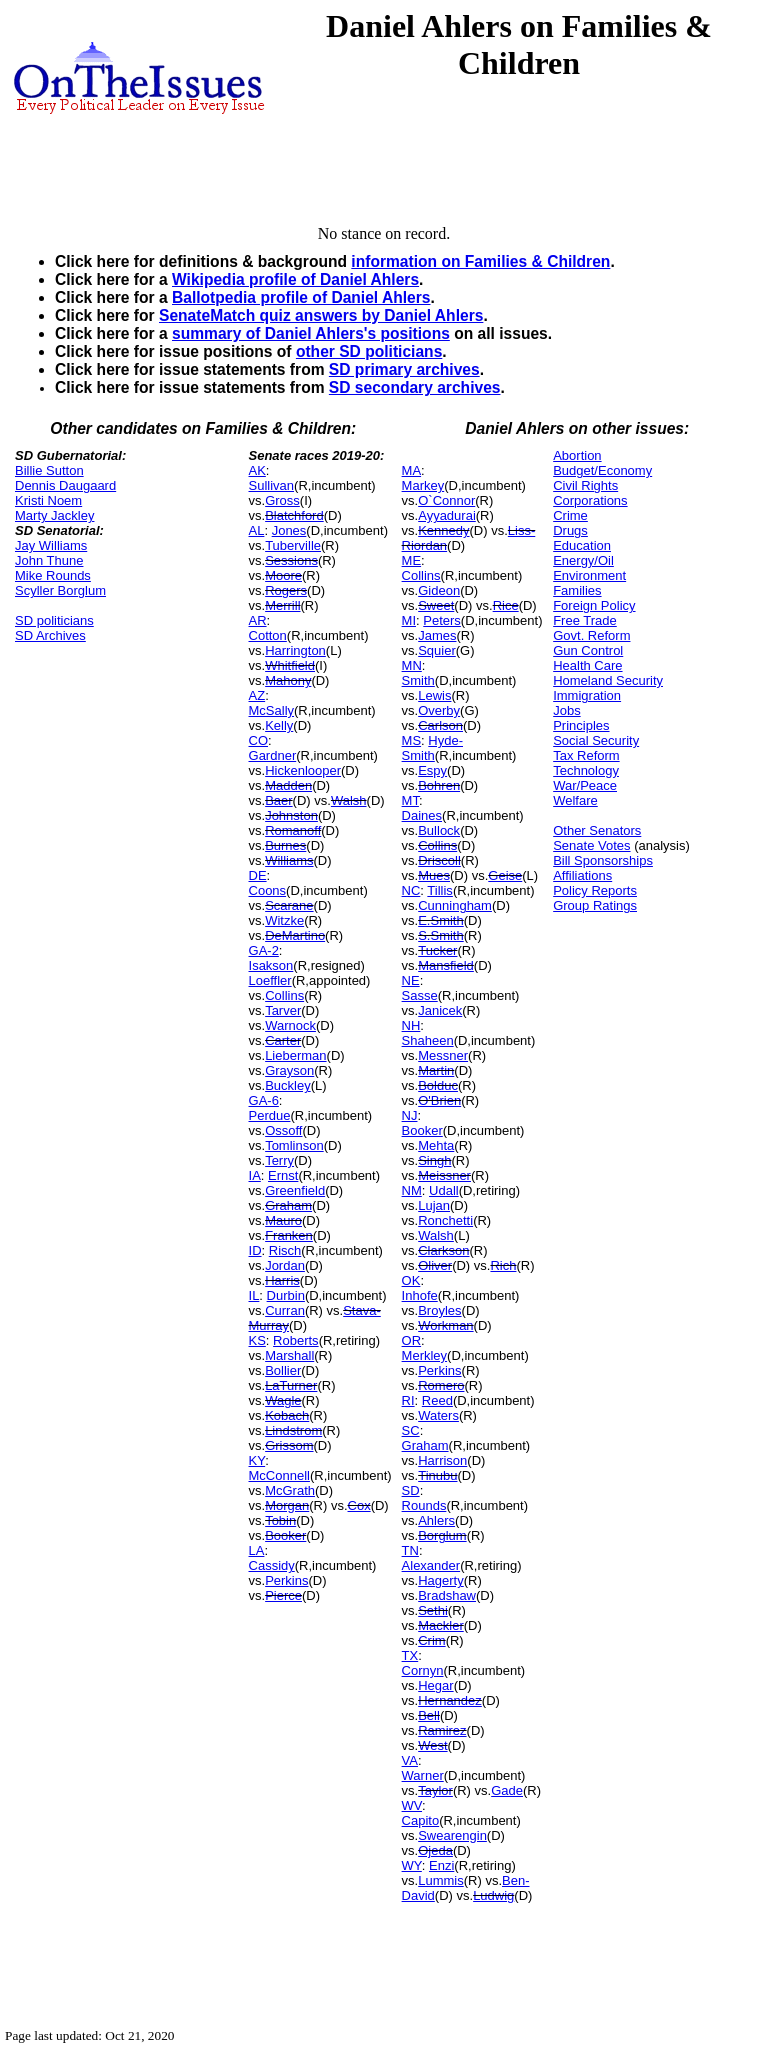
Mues (434, 875)
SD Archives (50, 635)
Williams (289, 860)
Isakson (271, 965)
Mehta (436, 1145)
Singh (434, 1160)
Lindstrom (293, 1430)
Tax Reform (586, 755)
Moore (283, 575)
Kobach (287, 1415)
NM (412, 1190)
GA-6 (264, 1100)
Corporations (590, 500)
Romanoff (293, 830)
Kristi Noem (48, 500)
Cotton (268, 635)
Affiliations (582, 875)
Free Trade (585, 620)
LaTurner (291, 1385)
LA (257, 1550)
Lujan (434, 1205)
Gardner (273, 755)
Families (577, 590)
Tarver (283, 1010)
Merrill (282, 605)
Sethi (433, 1610)
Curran (285, 1310)
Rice (506, 605)
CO (259, 740)
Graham (288, 1205)
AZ (257, 695)
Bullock (439, 830)
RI (408, 1400)
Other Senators (597, 830)
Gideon (439, 590)
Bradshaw (447, 1595)
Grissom (289, 1445)
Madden (288, 785)
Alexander (431, 1565)
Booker (285, 1535)
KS (257, 1340)
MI (409, 620)
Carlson (440, 725)
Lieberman (295, 1055)
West (432, 1745)
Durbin (286, 1295)
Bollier (283, 1370)
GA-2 (264, 950)
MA (412, 470)
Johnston (291, 815)
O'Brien (439, 1100)
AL (257, 530)
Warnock (290, 1025)
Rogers (286, 590)
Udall (444, 1190)
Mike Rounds (53, 575)
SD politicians (54, 620)
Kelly (279, 725)
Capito (421, 1820)
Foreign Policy (594, 605)
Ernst (283, 1175)
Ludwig (493, 1895)
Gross (282, 500)
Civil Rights (585, 485)
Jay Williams (51, 545)
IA (255, 1175)
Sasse (420, 995)
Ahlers (436, 1520)
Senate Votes (591, 845)
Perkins (286, 1580)
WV (412, 1805)
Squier (437, 650)
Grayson (289, 1070)
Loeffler (270, 980)
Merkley (425, 1355)
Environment (589, 575)
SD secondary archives (415, 387)
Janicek (440, 1010)
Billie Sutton (49, 470)
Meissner (444, 1175)
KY (257, 1460)
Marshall (289, 1355)
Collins (284, 995)
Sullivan (272, 485)
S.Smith (441, 935)
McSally (272, 710)
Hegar (435, 1685)
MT (410, 800)
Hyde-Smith (432, 748)
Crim (431, 1640)
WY (412, 1865)
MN (412, 665)
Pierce (283, 1595)
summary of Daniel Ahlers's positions (311, 333)
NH (411, 1025)
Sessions (291, 560)
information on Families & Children (480, 261)
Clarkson (443, 1250)
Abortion (577, 455)
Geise (505, 875)
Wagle (283, 1400)
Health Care (587, 665)
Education (582, 545)
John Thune (49, 560)
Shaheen (428, 1040)
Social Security (596, 740)
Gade (507, 1790)
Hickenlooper (303, 770)
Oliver (435, 1265)
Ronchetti (445, 1220)
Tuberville (293, 545)
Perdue (270, 1115)
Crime (570, 515)
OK (411, 1280)
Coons (268, 890)
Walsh (349, 800)
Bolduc (438, 1085)
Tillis (440, 890)
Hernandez (450, 1700)
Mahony (288, 680)
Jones (289, 530)
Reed (437, 1400)
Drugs (570, 530)
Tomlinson (294, 1145)
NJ (410, 1115)
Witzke (284, 920)
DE (258, 875)
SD (411, 1490)
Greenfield (295, 1190)
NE (411, 980)
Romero (441, 1385)
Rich (503, 1265)
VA (410, 1760)
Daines (422, 815)
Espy (432, 770)
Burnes (285, 845)
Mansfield (446, 965)
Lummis (441, 1880)
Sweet (436, 605)
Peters (442, 620)
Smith (418, 680)
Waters (438, 1415)
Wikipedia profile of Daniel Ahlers (295, 279)
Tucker (437, 950)
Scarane (289, 905)
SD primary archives (404, 369)
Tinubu (437, 1475)
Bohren (439, 785)
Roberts (296, 1340)
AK (257, 470)
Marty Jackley (54, 515)
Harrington (295, 650)
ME (412, 560)
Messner (443, 1055)
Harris (282, 1280)
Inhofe (420, 1295)
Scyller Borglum (60, 590)
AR (258, 620)
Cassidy (272, 1565)
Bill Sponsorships (603, 860)
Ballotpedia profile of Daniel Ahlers (301, 297)
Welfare (575, 800)
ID (255, 1250)
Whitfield (290, 665)
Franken (289, 1235)
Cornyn (423, 1670)
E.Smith (441, 920)
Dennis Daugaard (65, 485)
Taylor (435, 1790)
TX (410, 1655)
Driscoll (439, 860)
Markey (423, 485)
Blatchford (294, 515)
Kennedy (443, 530)
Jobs (566, 710)
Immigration (587, 695)
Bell (429, 1715)
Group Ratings (595, 905)
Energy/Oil (583, 560)
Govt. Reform (591, 635)
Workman (445, 1325)
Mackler (441, 1625)
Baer (278, 800)
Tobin (280, 1520)
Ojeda (435, 1850)
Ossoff (283, 1130)
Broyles (439, 1310)
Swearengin (452, 1835)
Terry (279, 1160)
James (437, 635)
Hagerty (441, 1580)
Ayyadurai (447, 515)
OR (412, 1340)
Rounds (424, 1505)
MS (412, 740)
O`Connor (446, 500)
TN (410, 1550)
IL (254, 1295)
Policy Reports (595, 890)
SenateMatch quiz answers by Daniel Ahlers (321, 315)
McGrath (290, 1490)
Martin (436, 1070)
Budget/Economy (602, 470)
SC (411, 1430)
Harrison (442, 1460)
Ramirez (442, 1730)
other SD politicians (369, 351)
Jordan (285, 1265)
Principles (581, 725)
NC (411, 890)
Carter (283, 1040)
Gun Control (588, 650)
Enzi (441, 1865)
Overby (439, 710)
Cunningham (455, 905)
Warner (423, 1775)
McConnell (279, 1475)
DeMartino (295, 935)
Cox (359, 1505)
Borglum (442, 1535)
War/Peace (585, 785)
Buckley (288, 1085)
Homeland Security (608, 680)
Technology (586, 770)
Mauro (283, 1220)
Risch (285, 1250)
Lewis (434, 695)
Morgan (287, 1505)
